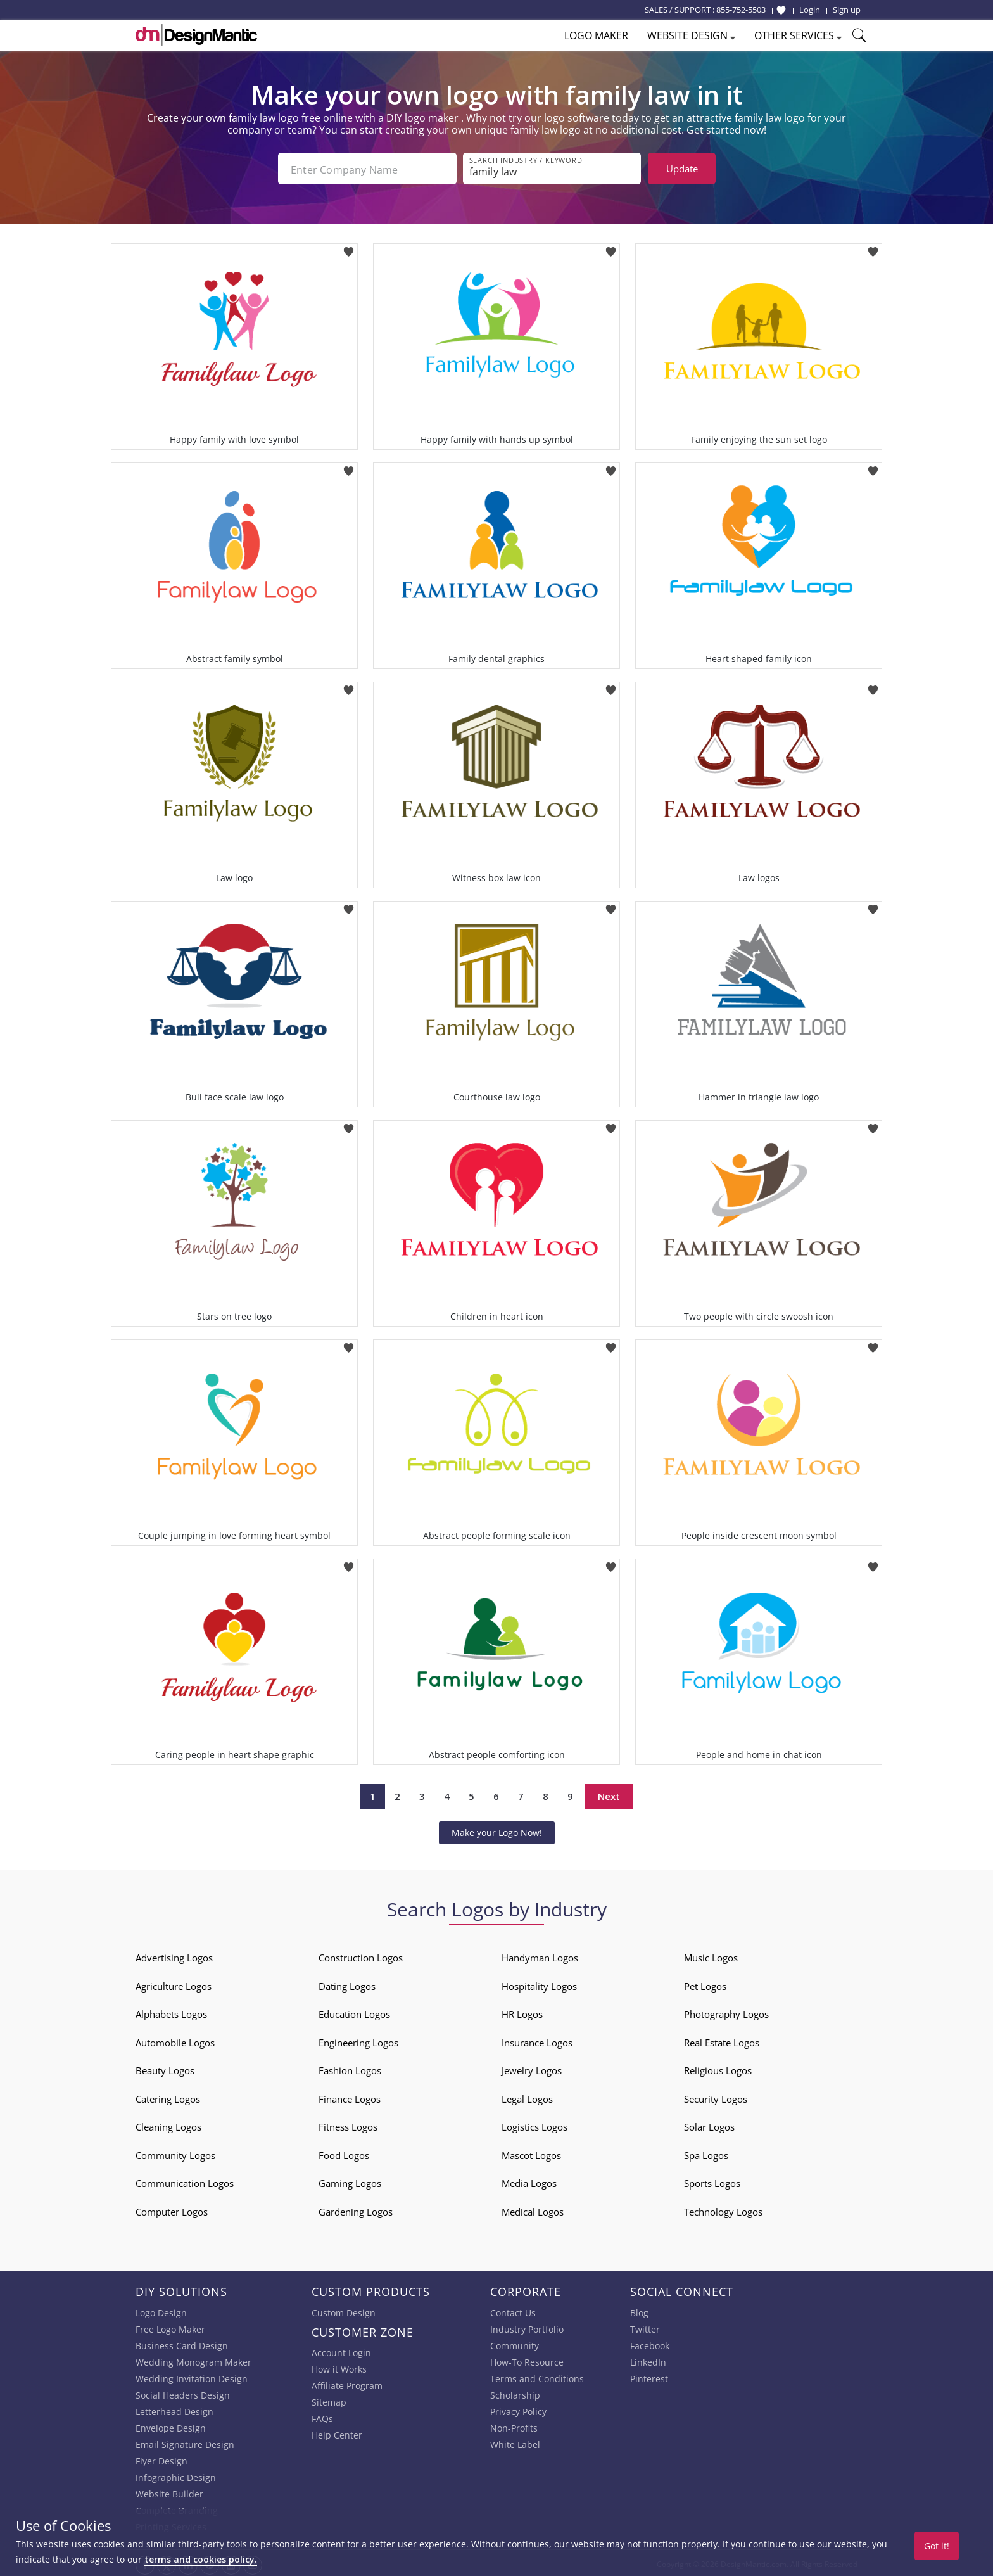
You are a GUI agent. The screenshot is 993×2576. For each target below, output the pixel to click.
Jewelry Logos (532, 2068)
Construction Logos (361, 1955)
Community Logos (175, 2152)
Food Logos (344, 2152)
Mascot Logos (531, 2152)
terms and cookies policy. (200, 2559)
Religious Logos (718, 2068)
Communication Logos (185, 2180)
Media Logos (529, 2180)
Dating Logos (347, 1983)
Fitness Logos (348, 2124)
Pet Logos (705, 1983)
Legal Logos (527, 2096)
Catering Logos (168, 2096)
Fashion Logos (350, 2068)
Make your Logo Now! (497, 1830)
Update (682, 168)
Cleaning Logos (168, 2124)
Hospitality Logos (539, 1983)
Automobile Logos (175, 2040)
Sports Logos (712, 2180)
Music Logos (711, 1955)
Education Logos (354, 2011)
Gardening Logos (356, 2209)
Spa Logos (706, 2152)
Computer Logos (172, 2209)
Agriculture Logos (174, 1983)
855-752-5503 (741, 9)
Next (609, 1793)
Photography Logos (726, 2011)
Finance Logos (350, 2096)
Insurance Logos (537, 2040)
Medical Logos (533, 2209)
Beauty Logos (165, 2068)
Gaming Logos (350, 2180)
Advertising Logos (174, 1955)
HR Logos (522, 2011)
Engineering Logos (358, 2040)
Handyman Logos (540, 1955)
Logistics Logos (534, 2124)
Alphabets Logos (171, 2011)
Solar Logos (709, 2124)
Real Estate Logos (721, 2040)
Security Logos (715, 2096)
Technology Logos (723, 2209)
